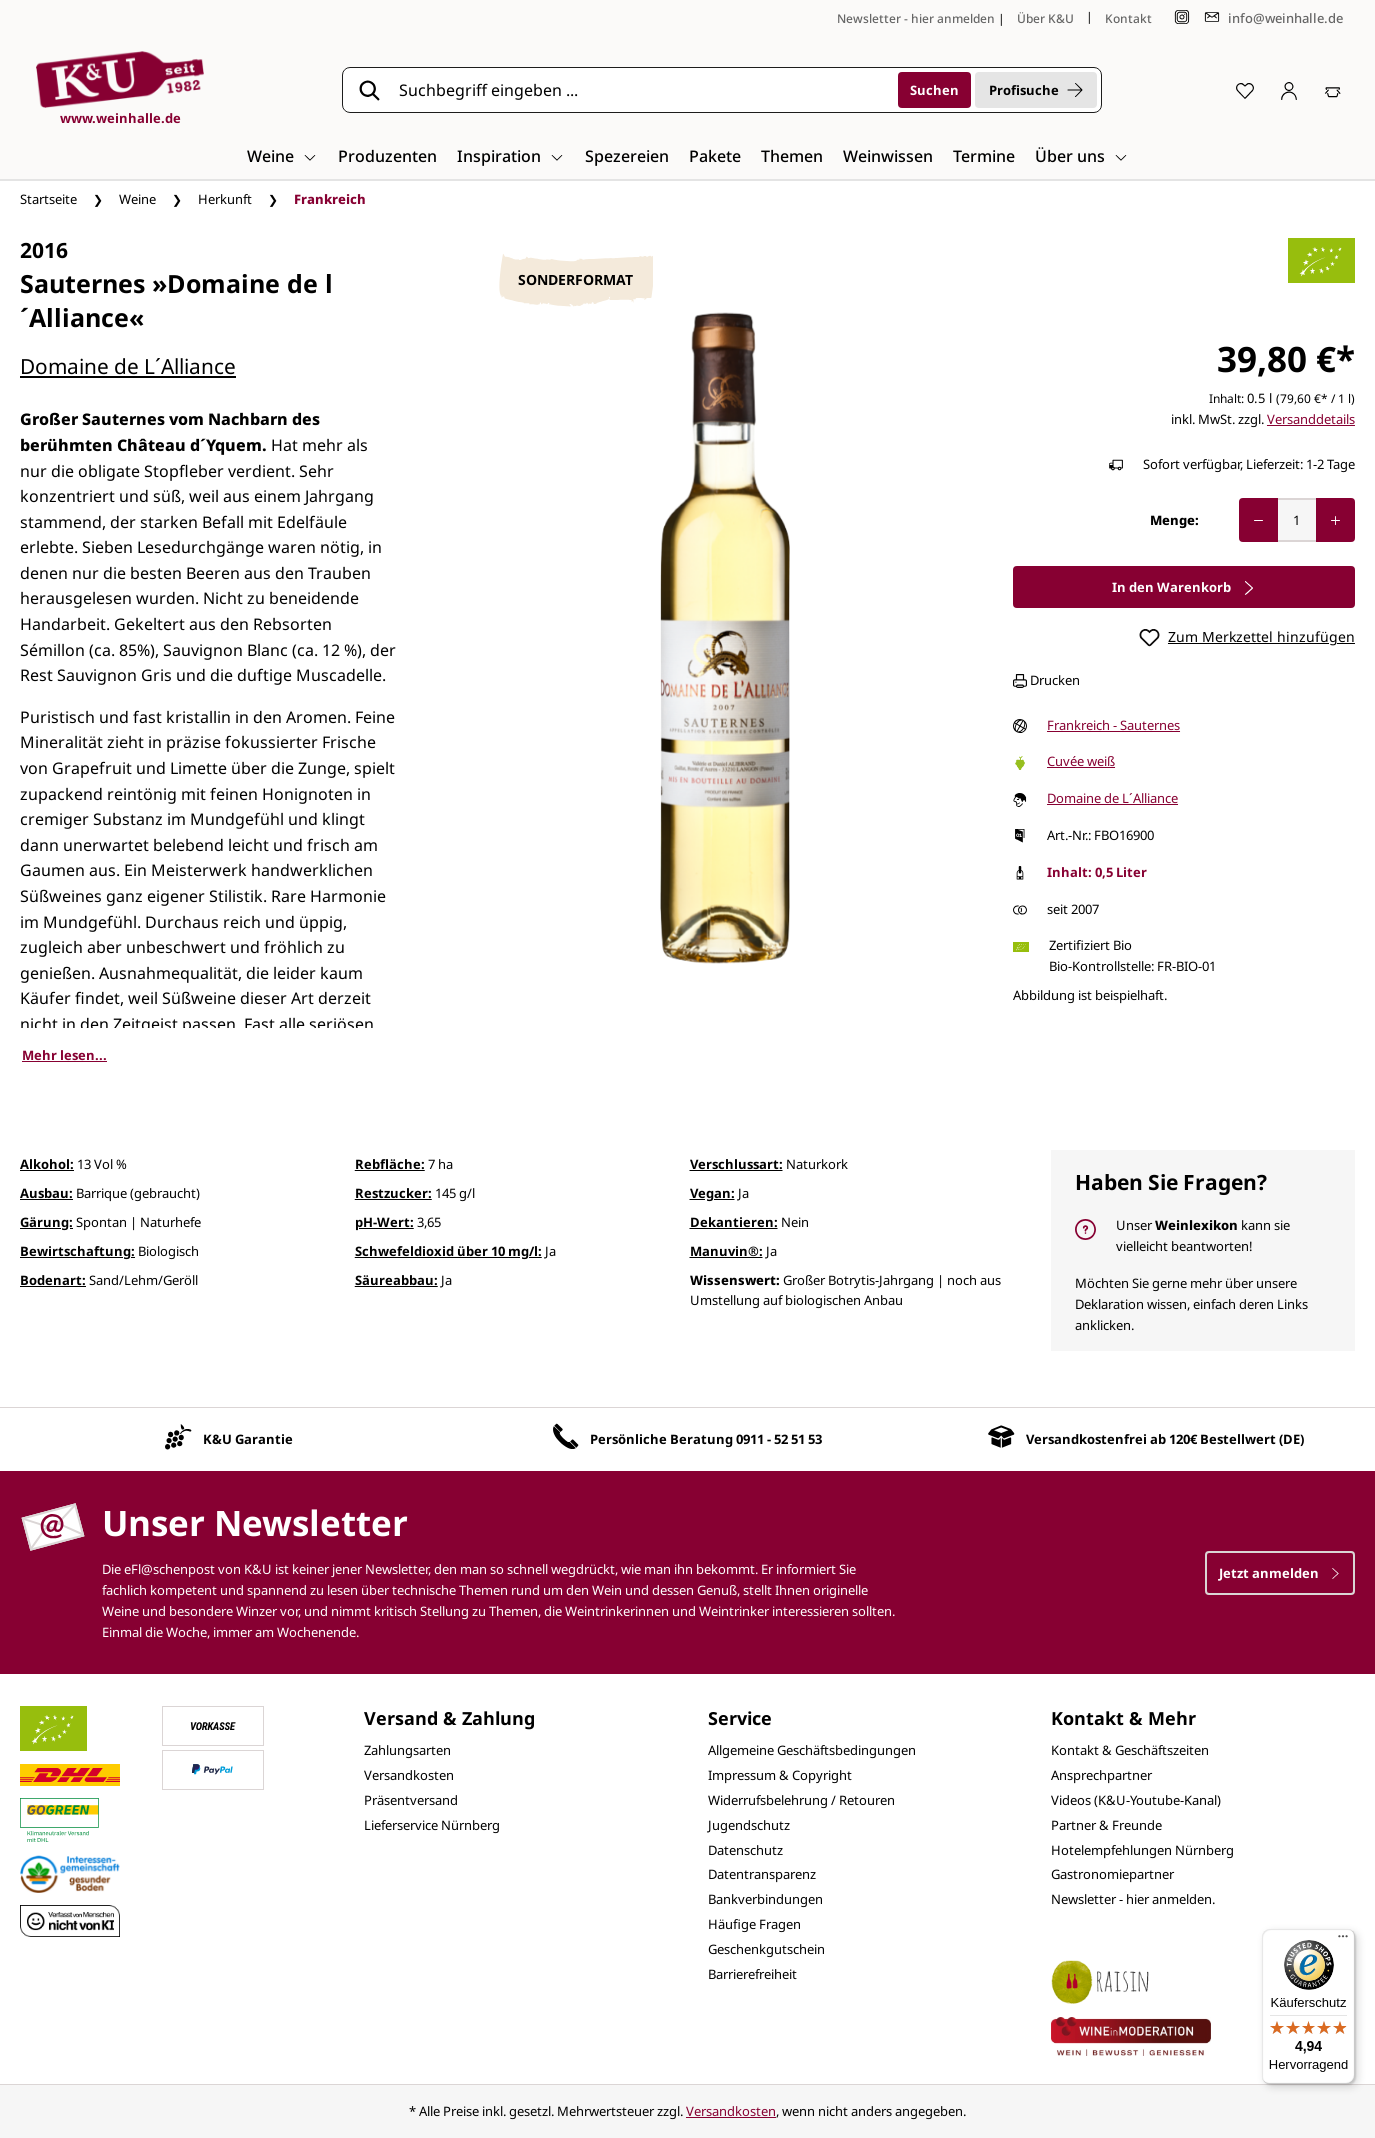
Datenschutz (745, 1850)
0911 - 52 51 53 (779, 1439)
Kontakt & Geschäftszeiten (1130, 1750)
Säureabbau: (396, 1280)
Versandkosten (409, 1775)
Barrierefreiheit (752, 1974)
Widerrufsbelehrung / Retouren (801, 1800)
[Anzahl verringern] (1258, 520)
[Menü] (1343, 1941)
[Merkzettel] (1245, 90)
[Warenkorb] (1333, 90)
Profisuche (1036, 90)
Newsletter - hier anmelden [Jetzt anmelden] (916, 18)
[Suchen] (934, 90)
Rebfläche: (390, 1164)
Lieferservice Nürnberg (432, 1825)
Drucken (1046, 680)
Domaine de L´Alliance (128, 366)
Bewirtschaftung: (77, 1251)
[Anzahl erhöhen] (1335, 520)
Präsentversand (411, 1800)
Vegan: (712, 1193)
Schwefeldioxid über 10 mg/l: (448, 1251)
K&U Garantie (248, 1439)
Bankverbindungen (765, 1899)
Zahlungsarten (407, 1750)
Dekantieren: (734, 1222)
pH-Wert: (384, 1222)
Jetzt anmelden (1280, 1573)
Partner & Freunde (1106, 1825)
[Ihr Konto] (1289, 90)
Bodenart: (53, 1280)
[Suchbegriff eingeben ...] (642, 90)
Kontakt (1128, 18)
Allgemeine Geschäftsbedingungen (812, 1750)
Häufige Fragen (754, 1924)
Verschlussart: (736, 1164)
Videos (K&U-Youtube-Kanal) (1136, 1800)
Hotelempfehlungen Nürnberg (1142, 1850)
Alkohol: (47, 1164)
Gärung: (46, 1222)
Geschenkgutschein (766, 1949)
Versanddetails (1311, 419)
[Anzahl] (1297, 520)
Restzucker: (393, 1193)
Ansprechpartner (1101, 1775)
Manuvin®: (726, 1251)
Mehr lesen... (64, 1055)
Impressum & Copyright (780, 1775)
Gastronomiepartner (1112, 1874)
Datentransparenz (762, 1874)
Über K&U (1045, 18)
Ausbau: (46, 1193)
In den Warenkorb (1184, 587)
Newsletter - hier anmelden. (1133, 1899)
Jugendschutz (749, 1825)
